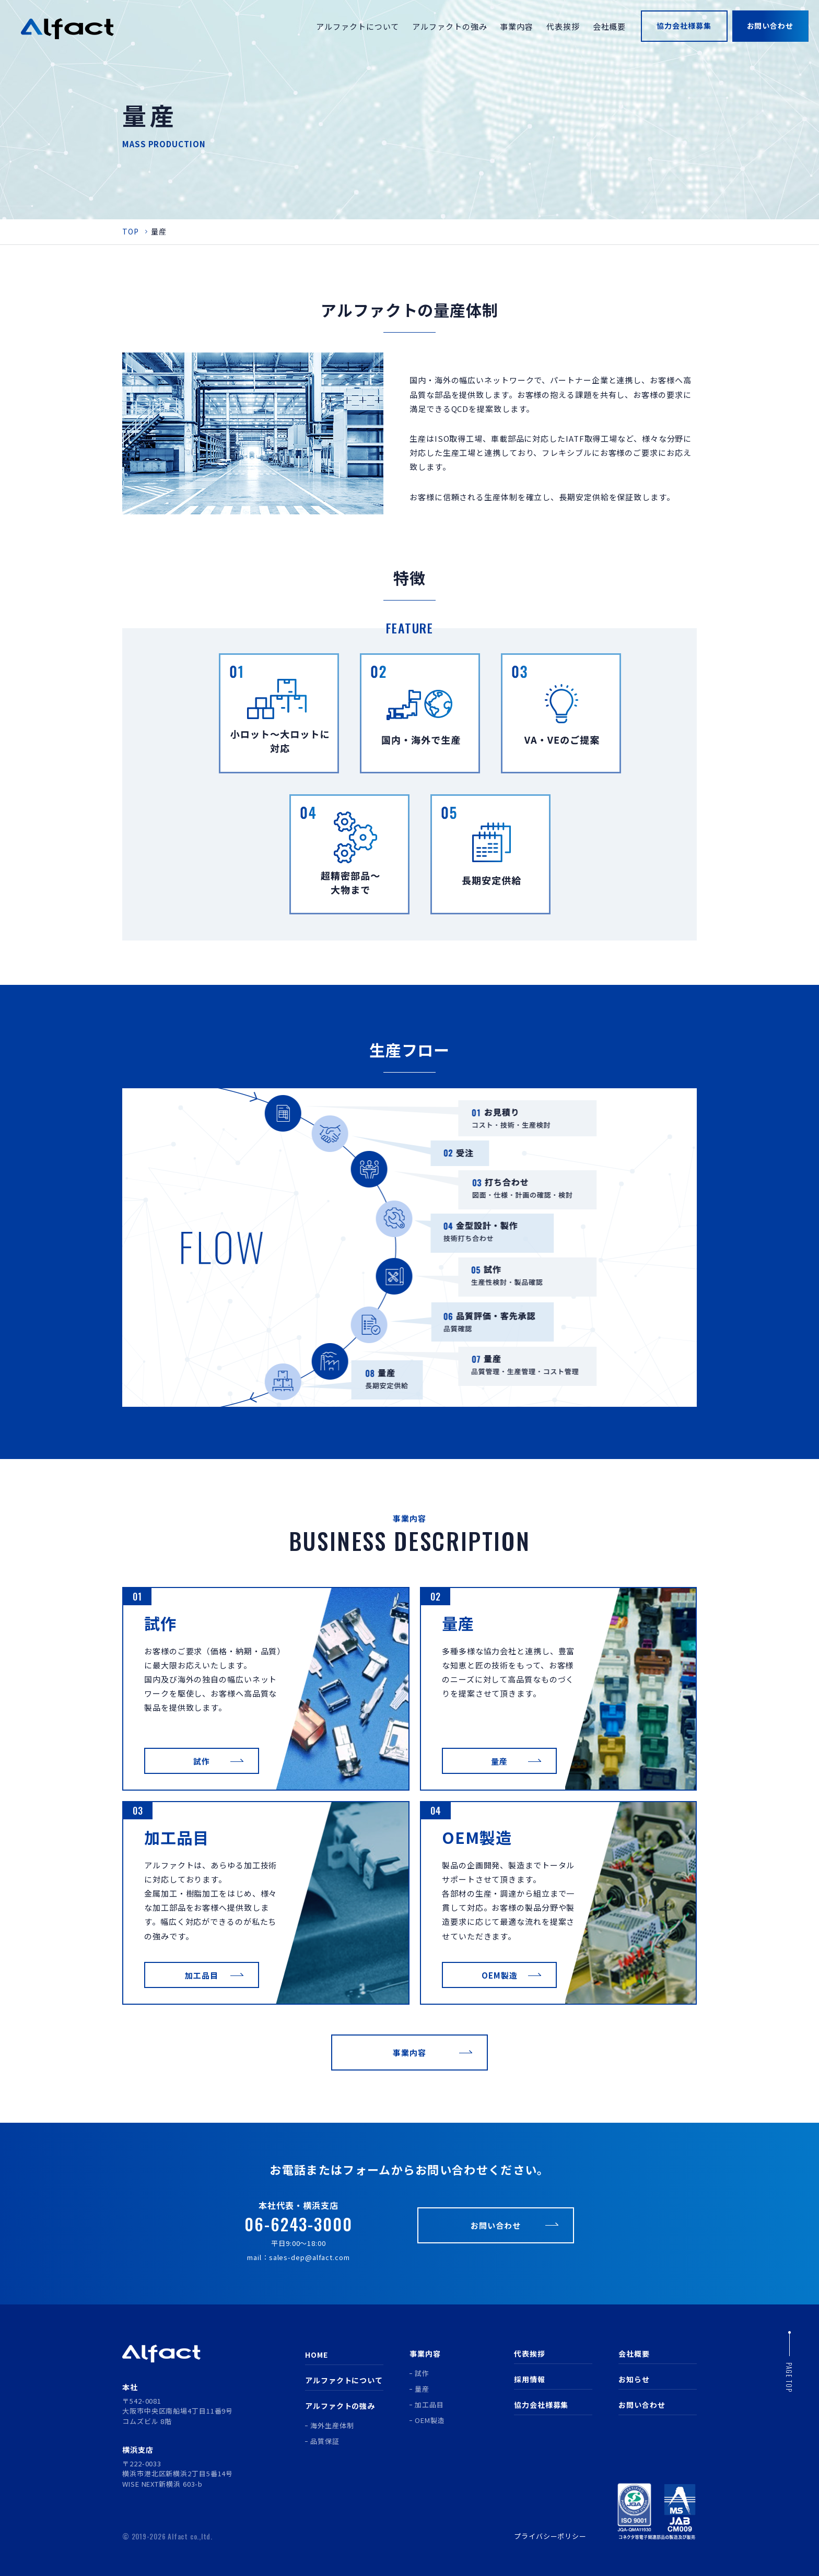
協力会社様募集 (541, 2404)
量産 (422, 2389)
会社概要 (634, 2353)
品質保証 (325, 2441)
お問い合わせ (641, 2404)
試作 (422, 2373)
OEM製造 (430, 2420)
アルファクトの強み (340, 2406)
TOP (130, 231)
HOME (316, 2354)
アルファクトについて (344, 2380)
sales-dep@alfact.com (309, 2257)
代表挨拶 (529, 2353)
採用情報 (529, 2379)
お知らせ (634, 2379)
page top (789, 2377)
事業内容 (425, 2353)
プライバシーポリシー (550, 2536)
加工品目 (429, 2404)
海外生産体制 (332, 2425)
